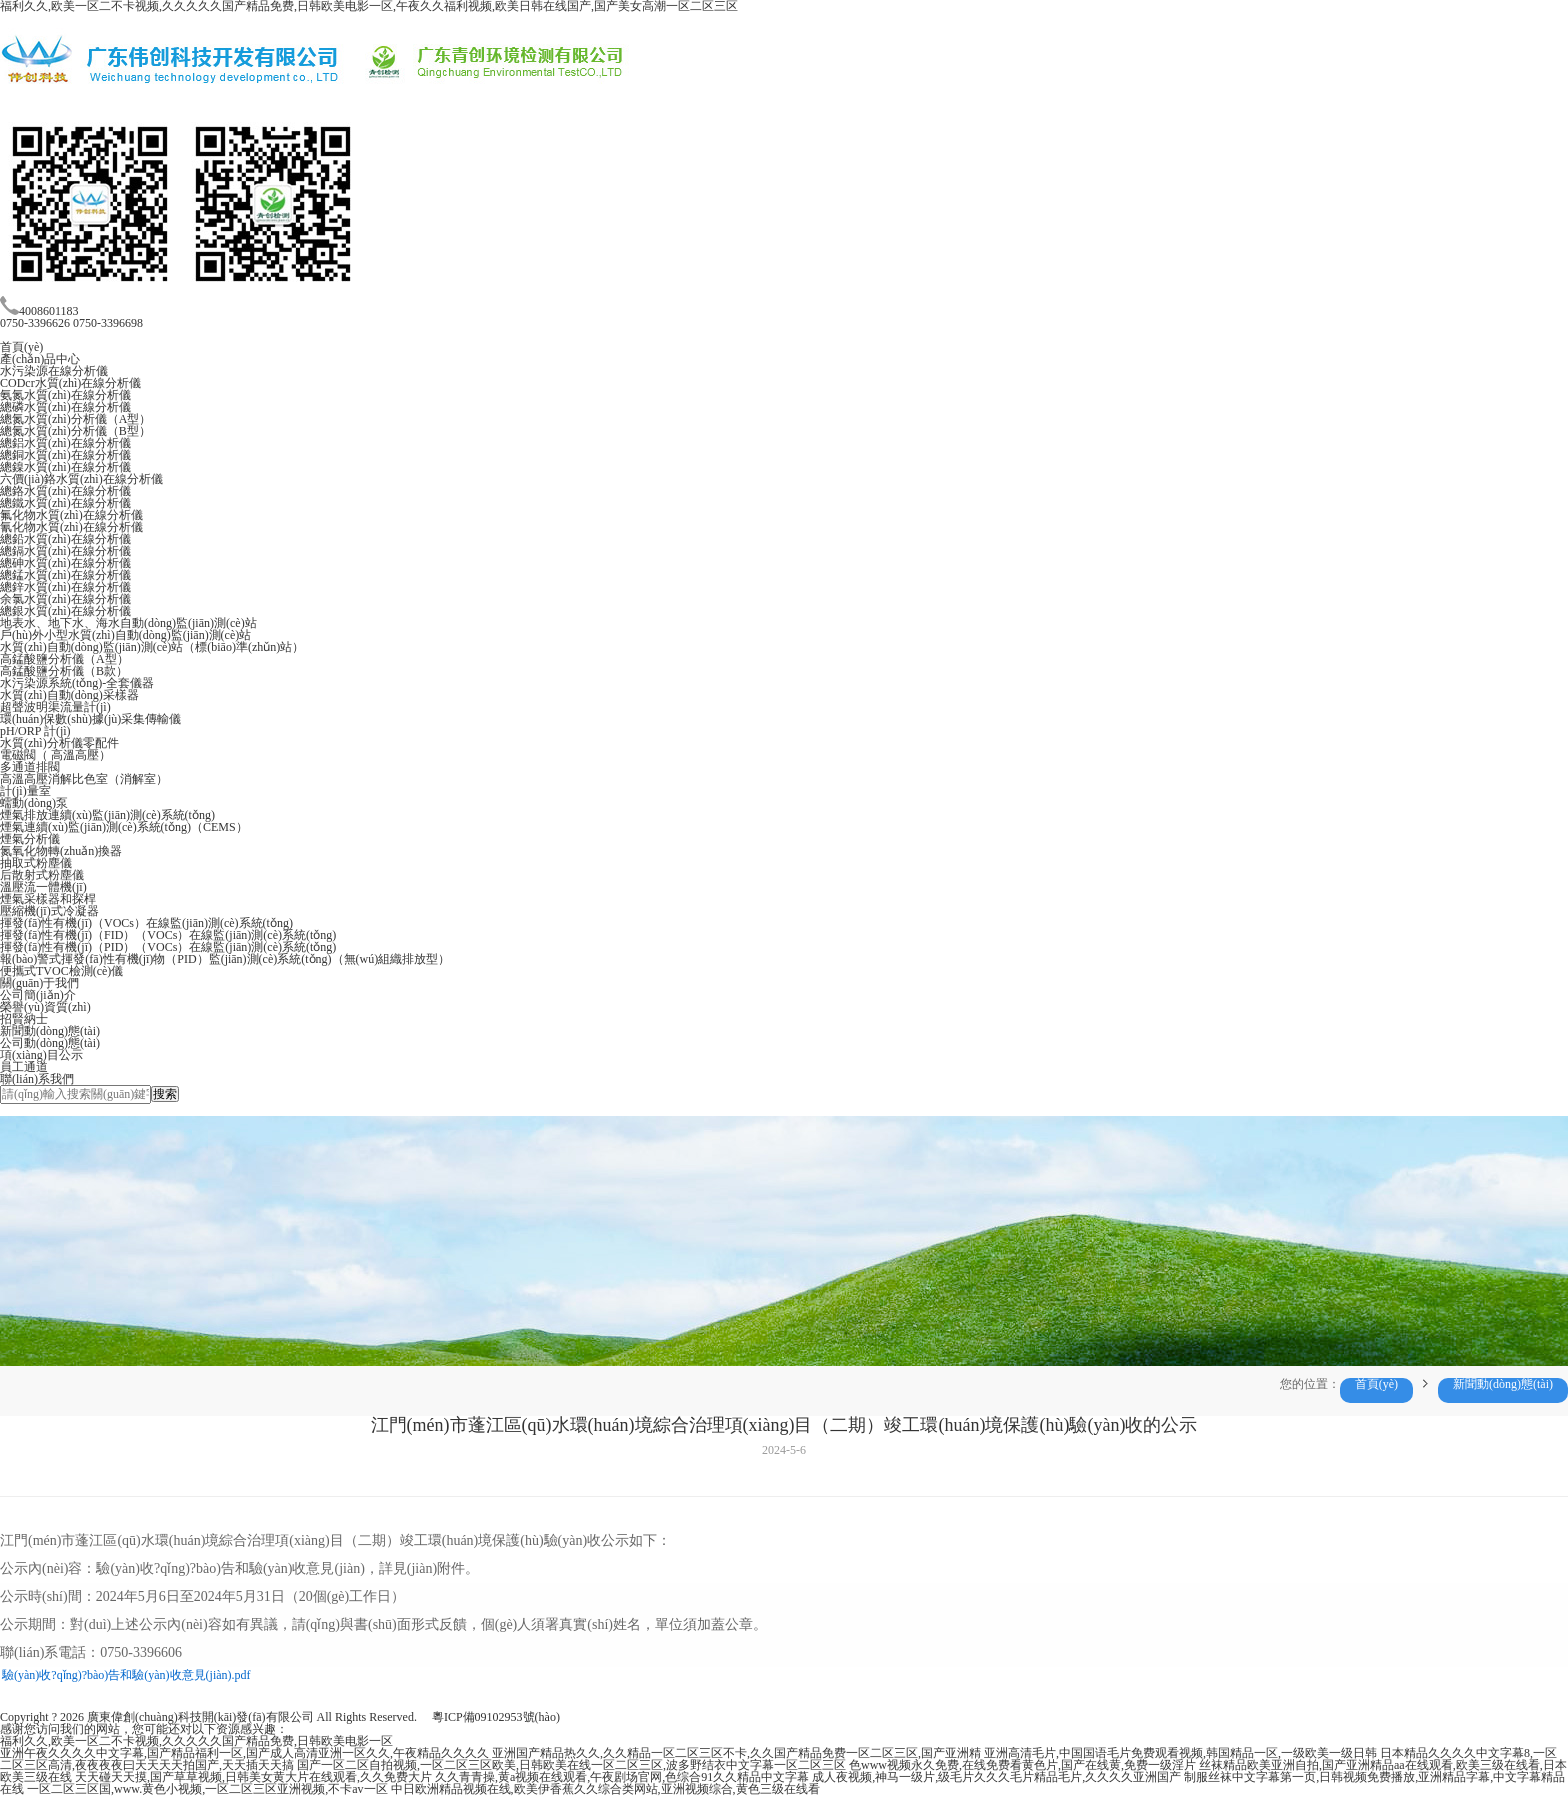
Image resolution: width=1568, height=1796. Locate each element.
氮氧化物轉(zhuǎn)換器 (61, 851)
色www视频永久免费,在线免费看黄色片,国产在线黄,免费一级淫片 (1022, 1765)
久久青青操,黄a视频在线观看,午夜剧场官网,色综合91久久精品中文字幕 (622, 1777)
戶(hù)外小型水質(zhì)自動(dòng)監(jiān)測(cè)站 (125, 635)
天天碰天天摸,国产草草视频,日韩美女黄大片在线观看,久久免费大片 (253, 1777)
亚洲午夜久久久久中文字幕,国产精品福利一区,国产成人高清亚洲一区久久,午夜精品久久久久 (244, 1753)
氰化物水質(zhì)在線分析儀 (71, 527)
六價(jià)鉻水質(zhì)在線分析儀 (81, 479)
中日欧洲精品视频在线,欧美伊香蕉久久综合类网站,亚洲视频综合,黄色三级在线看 (605, 1789)
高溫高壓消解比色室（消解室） (84, 779)
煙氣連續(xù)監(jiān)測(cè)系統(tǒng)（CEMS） (124, 827)
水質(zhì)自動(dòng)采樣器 (69, 695)
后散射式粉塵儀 (42, 875)
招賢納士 (24, 1019)
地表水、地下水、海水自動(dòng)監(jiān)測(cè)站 (128, 623)
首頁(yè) (21, 347)
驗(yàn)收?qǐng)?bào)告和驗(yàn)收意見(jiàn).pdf (126, 1675)
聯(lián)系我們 (37, 1079)
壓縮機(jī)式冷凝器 (49, 911)
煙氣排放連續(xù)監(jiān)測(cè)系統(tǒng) (107, 815)
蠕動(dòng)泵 (34, 803)
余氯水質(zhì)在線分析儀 (65, 599)
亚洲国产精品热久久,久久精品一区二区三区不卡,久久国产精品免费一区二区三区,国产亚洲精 (736, 1753)
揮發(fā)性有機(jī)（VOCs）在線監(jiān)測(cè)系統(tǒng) (146, 923)
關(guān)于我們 (39, 983)
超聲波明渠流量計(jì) (55, 707)
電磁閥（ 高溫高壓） (55, 755)
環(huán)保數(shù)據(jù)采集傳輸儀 (90, 719)
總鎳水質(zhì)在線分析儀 (65, 467)
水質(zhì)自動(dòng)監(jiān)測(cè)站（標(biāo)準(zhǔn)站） (152, 647)
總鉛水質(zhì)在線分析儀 (65, 539)
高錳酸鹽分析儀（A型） (64, 659)
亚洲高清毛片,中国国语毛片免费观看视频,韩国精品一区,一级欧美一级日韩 (1180, 1753)
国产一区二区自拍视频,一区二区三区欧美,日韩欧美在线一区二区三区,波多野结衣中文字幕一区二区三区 (571, 1765)
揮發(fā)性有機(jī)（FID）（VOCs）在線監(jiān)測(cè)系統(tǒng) (168, 935)
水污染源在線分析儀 (54, 371)
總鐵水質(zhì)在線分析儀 (65, 503)
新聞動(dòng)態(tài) (50, 1031)
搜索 (165, 1094)
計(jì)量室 (25, 791)
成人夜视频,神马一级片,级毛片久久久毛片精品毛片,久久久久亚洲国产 (996, 1777)
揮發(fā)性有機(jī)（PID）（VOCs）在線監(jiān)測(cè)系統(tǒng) (168, 947)
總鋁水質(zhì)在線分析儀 (65, 443)
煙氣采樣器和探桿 (48, 899)
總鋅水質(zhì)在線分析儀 (65, 587)
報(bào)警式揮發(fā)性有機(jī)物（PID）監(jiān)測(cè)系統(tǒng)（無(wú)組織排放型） (225, 959)
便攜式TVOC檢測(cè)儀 (61, 971)
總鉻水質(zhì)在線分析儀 (65, 491)
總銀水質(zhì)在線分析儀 (65, 611)
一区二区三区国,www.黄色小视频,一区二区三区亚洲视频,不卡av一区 (207, 1789)
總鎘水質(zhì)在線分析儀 (65, 551)
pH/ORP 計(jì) (35, 731)
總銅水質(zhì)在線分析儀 (65, 455)
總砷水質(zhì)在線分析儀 (65, 563)
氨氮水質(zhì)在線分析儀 (65, 395)
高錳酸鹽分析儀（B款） (64, 671)
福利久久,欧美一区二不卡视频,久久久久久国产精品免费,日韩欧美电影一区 (196, 1741)
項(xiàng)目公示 (41, 1055)
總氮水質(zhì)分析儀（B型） (75, 431)
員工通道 (24, 1067)
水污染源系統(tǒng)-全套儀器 (77, 683)
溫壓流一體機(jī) (43, 887)
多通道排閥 (30, 767)
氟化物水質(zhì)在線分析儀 (71, 515)
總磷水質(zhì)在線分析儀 (65, 407)
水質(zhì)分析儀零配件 (59, 743)
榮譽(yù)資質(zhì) (45, 1007)
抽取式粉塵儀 (36, 863)
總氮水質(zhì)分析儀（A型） (75, 419)
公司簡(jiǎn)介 (38, 995)
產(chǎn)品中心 (40, 359)
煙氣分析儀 (30, 839)
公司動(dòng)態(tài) (50, 1043)
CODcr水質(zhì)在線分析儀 (70, 383)
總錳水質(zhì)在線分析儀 (65, 575)
